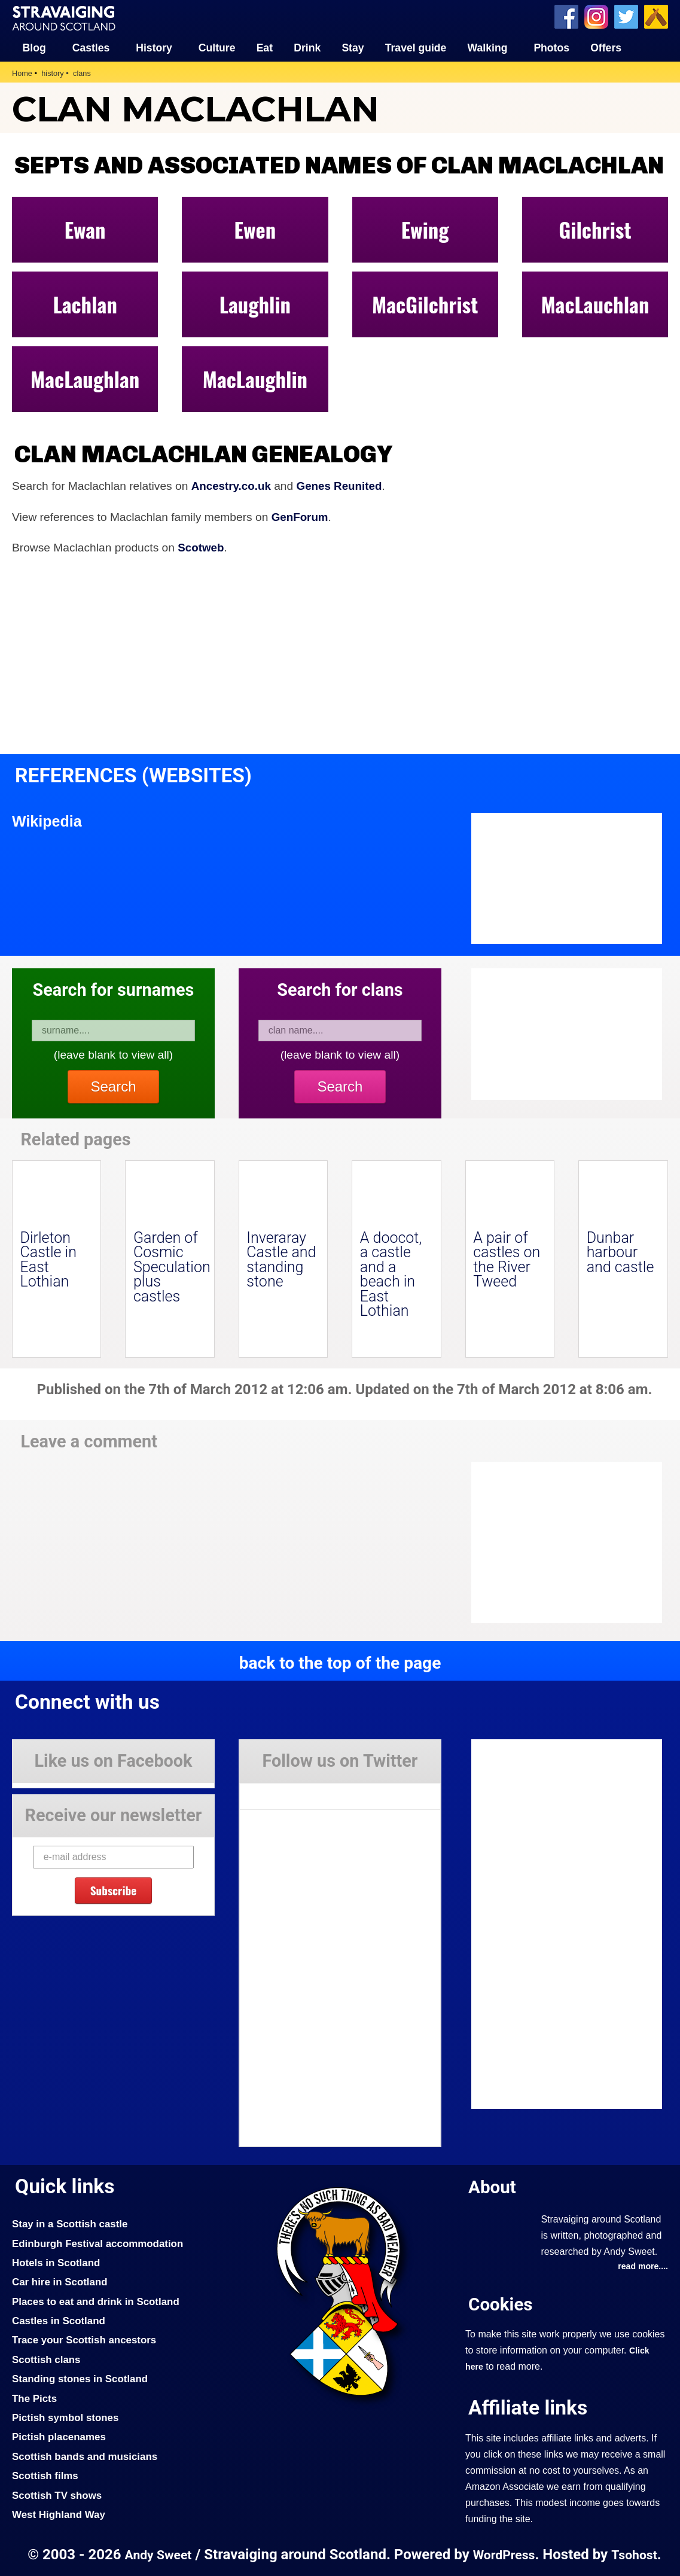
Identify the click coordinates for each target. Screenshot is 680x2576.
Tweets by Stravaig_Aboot (293, 1791)
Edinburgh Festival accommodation (99, 2243)
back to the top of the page (340, 1662)
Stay (352, 48)
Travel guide (416, 48)
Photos (551, 48)
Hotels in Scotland (57, 2262)
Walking (488, 48)
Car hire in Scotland (60, 2282)
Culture (217, 48)
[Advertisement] (567, 1542)
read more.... (642, 2266)
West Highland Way (59, 2514)
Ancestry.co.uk (232, 486)
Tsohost (635, 2554)
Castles (91, 48)
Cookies (501, 2304)
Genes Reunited (342, 486)
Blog (34, 48)
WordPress (504, 2554)
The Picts (35, 2398)
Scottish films (46, 2475)
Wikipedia (47, 821)
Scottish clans (47, 2359)
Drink (307, 48)
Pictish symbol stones (66, 2417)
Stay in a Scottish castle (71, 2223)
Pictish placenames (60, 2437)
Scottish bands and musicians (86, 2456)
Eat (265, 48)
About (492, 2186)
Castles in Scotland (59, 2320)
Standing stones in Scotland (81, 2379)
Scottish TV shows (58, 2495)
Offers (605, 48)
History (154, 48)
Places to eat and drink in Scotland (97, 2301)
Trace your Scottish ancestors (86, 2340)
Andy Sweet (157, 2554)
